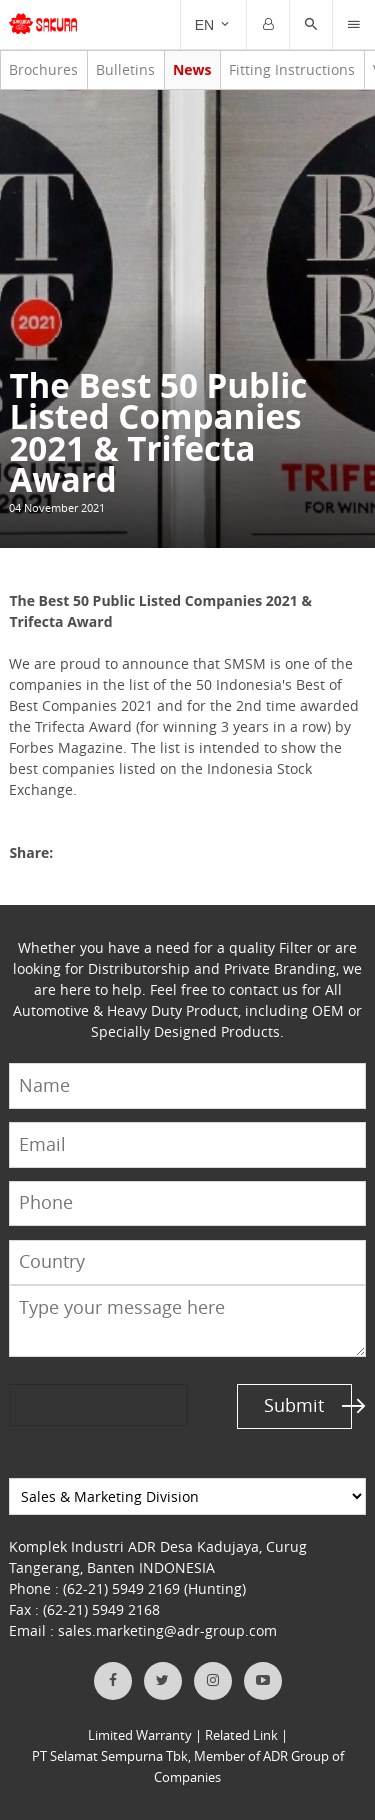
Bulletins (125, 69)
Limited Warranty (140, 1735)
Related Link (241, 1735)
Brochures (43, 69)
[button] (311, 25)
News (192, 69)
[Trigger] (354, 25)
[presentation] (86, 1404)
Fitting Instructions (292, 69)
